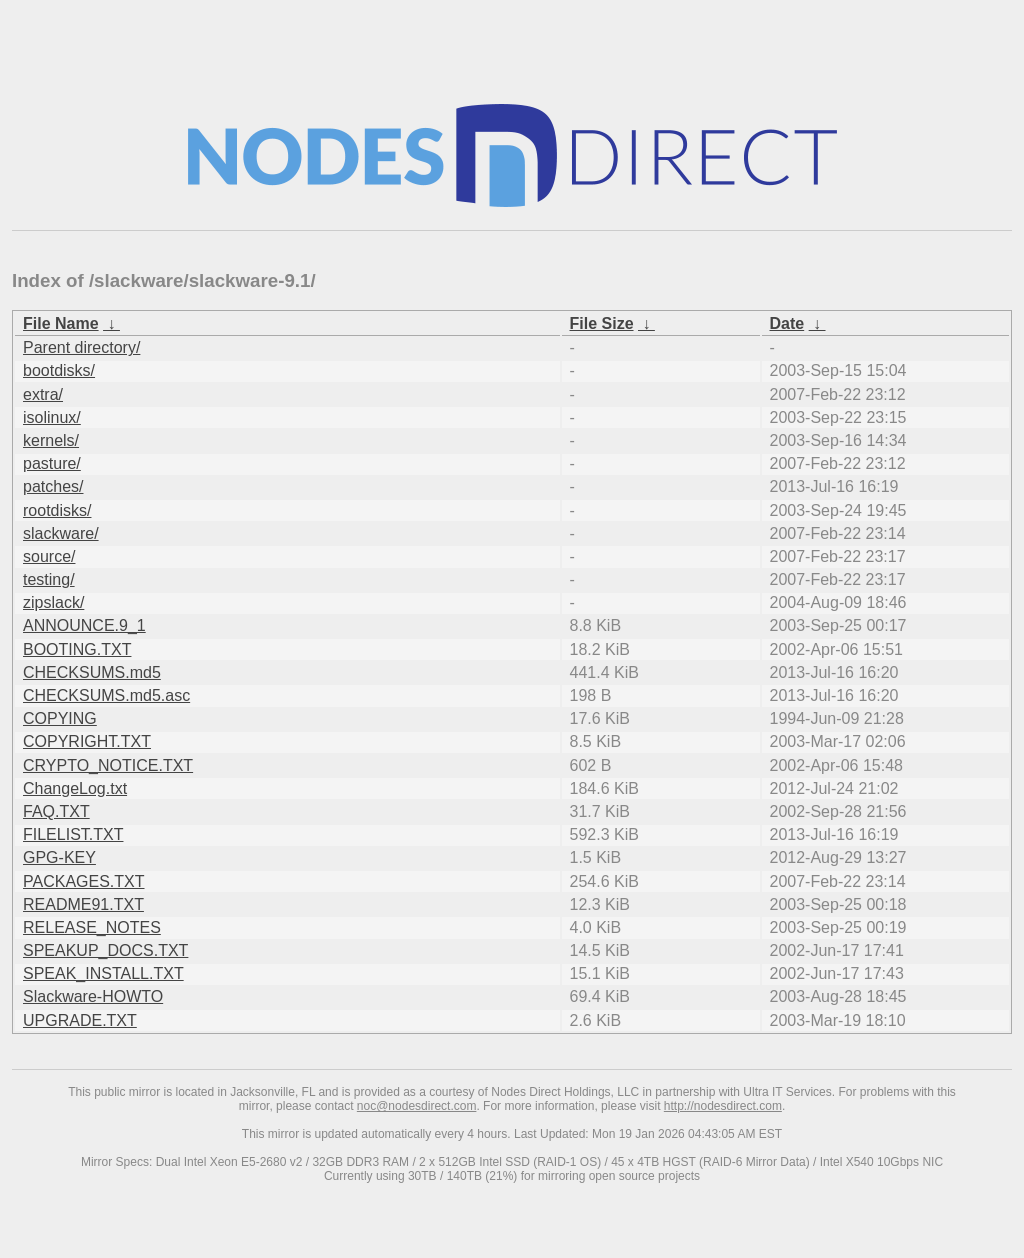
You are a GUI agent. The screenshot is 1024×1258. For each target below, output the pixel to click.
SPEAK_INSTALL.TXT (103, 973)
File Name (61, 323)
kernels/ (51, 440)
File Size (602, 323)
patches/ (53, 486)
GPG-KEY (59, 857)
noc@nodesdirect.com (417, 1106)
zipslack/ (53, 602)
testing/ (49, 579)
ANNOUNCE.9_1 (84, 625)
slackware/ (61, 533)
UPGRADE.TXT (80, 1020)
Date (787, 323)
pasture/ (52, 463)
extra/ (43, 394)
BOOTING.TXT (77, 649)
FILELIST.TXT (73, 834)
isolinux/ (52, 417)
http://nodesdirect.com (723, 1106)
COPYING (60, 718)
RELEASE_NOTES (92, 927)
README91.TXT (83, 904)
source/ (49, 556)
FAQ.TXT (56, 811)
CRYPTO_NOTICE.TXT (108, 765)
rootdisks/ (57, 510)
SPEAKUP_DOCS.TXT (105, 950)
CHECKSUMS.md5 (92, 672)
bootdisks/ (59, 370)
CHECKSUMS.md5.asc (106, 695)
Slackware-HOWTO (93, 996)
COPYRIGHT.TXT (87, 741)
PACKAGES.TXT (84, 881)
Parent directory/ (81, 347)
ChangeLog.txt (75, 788)
